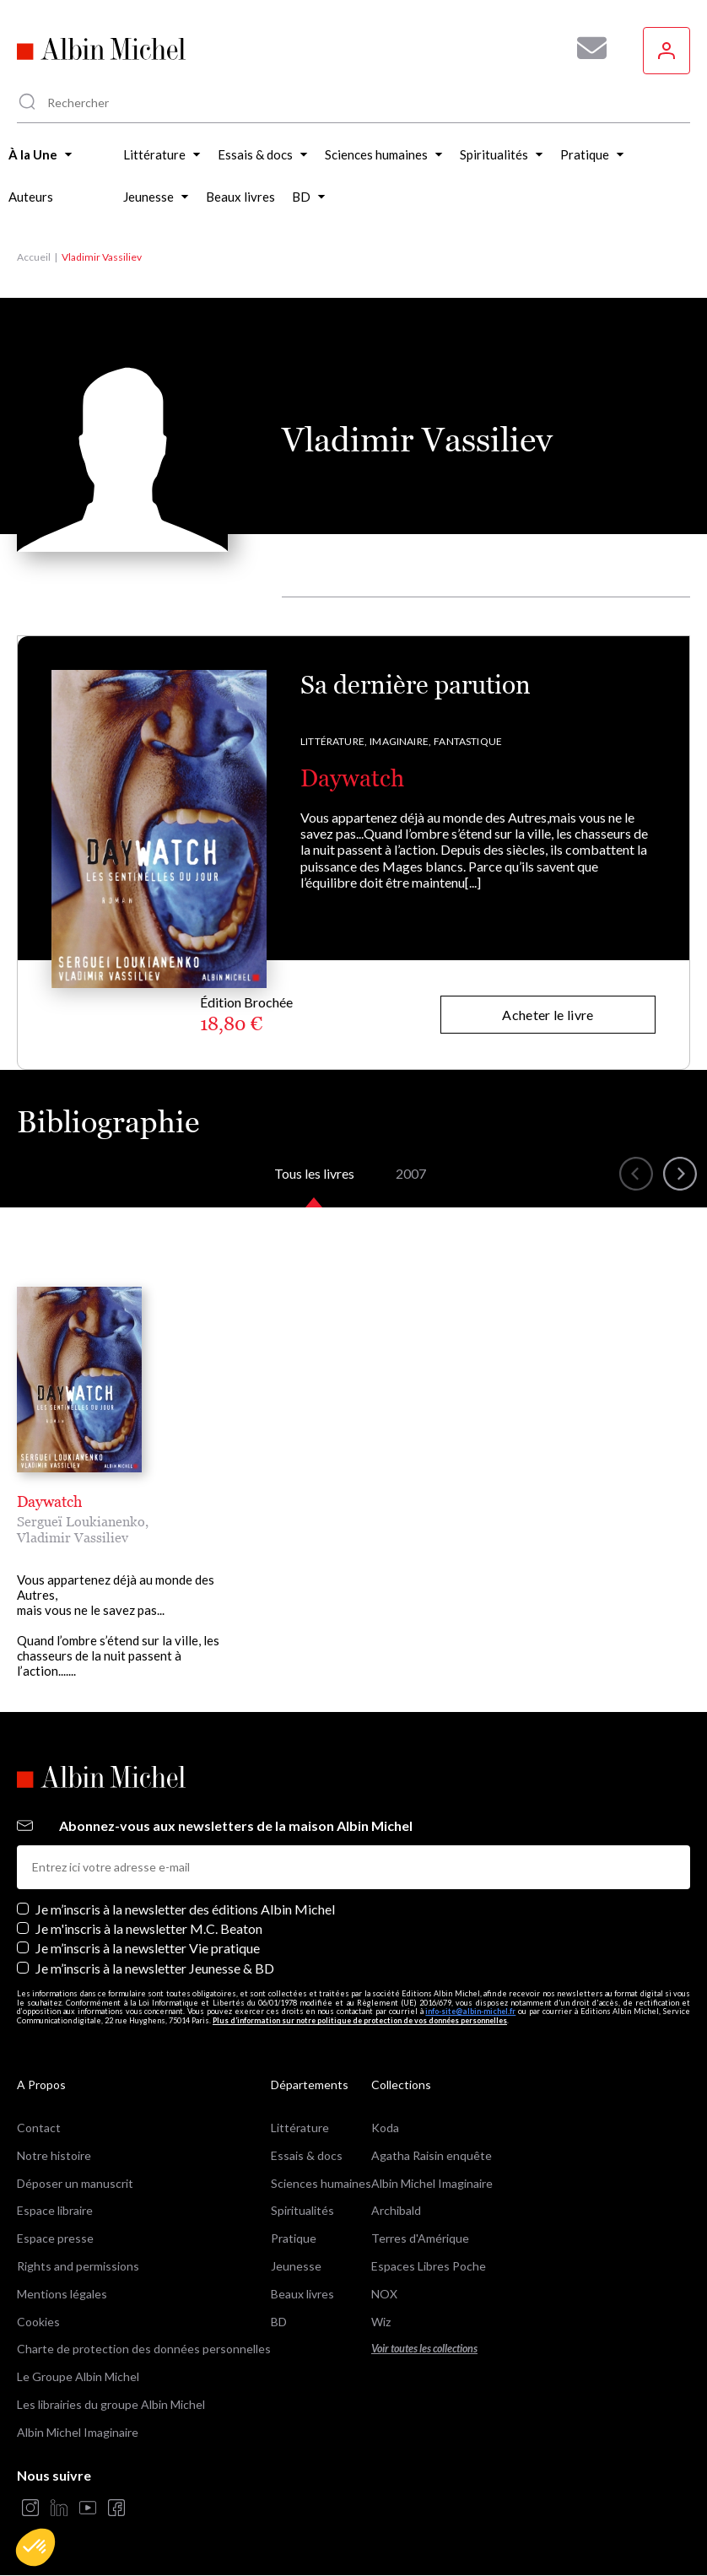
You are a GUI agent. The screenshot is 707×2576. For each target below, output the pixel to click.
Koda (385, 2127)
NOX (384, 2294)
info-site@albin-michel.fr (470, 2011)
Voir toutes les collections (424, 2348)
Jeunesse (296, 2266)
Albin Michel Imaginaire (77, 2432)
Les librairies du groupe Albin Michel (111, 2404)
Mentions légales (62, 2294)
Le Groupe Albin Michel (78, 2376)
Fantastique (468, 741)
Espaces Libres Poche (428, 2266)
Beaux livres (302, 2294)
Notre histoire (54, 2155)
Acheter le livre (547, 1015)
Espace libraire (55, 2210)
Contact (39, 2127)
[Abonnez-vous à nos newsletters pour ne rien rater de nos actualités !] (585, 48)
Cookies (38, 2321)
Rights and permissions (78, 2266)
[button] (35, 2547)
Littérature (300, 2127)
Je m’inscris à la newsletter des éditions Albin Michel (185, 1909)
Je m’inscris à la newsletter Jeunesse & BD (154, 1968)
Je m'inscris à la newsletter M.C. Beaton (148, 1928)
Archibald (396, 2210)
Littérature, (333, 741)
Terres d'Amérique (420, 2238)
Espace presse (55, 2238)
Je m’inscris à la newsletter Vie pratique (147, 1948)
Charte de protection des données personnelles (144, 2348)
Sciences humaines (321, 2183)
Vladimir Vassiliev (72, 1537)
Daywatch (352, 777)
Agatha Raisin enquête (431, 2155)
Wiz (381, 2321)
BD (279, 2321)
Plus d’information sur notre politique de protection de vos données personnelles (360, 2020)
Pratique (293, 2238)
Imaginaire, (400, 741)
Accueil (34, 257)
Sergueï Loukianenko (81, 1521)
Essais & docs (307, 2155)
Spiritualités (302, 2210)
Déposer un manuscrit (75, 2183)
